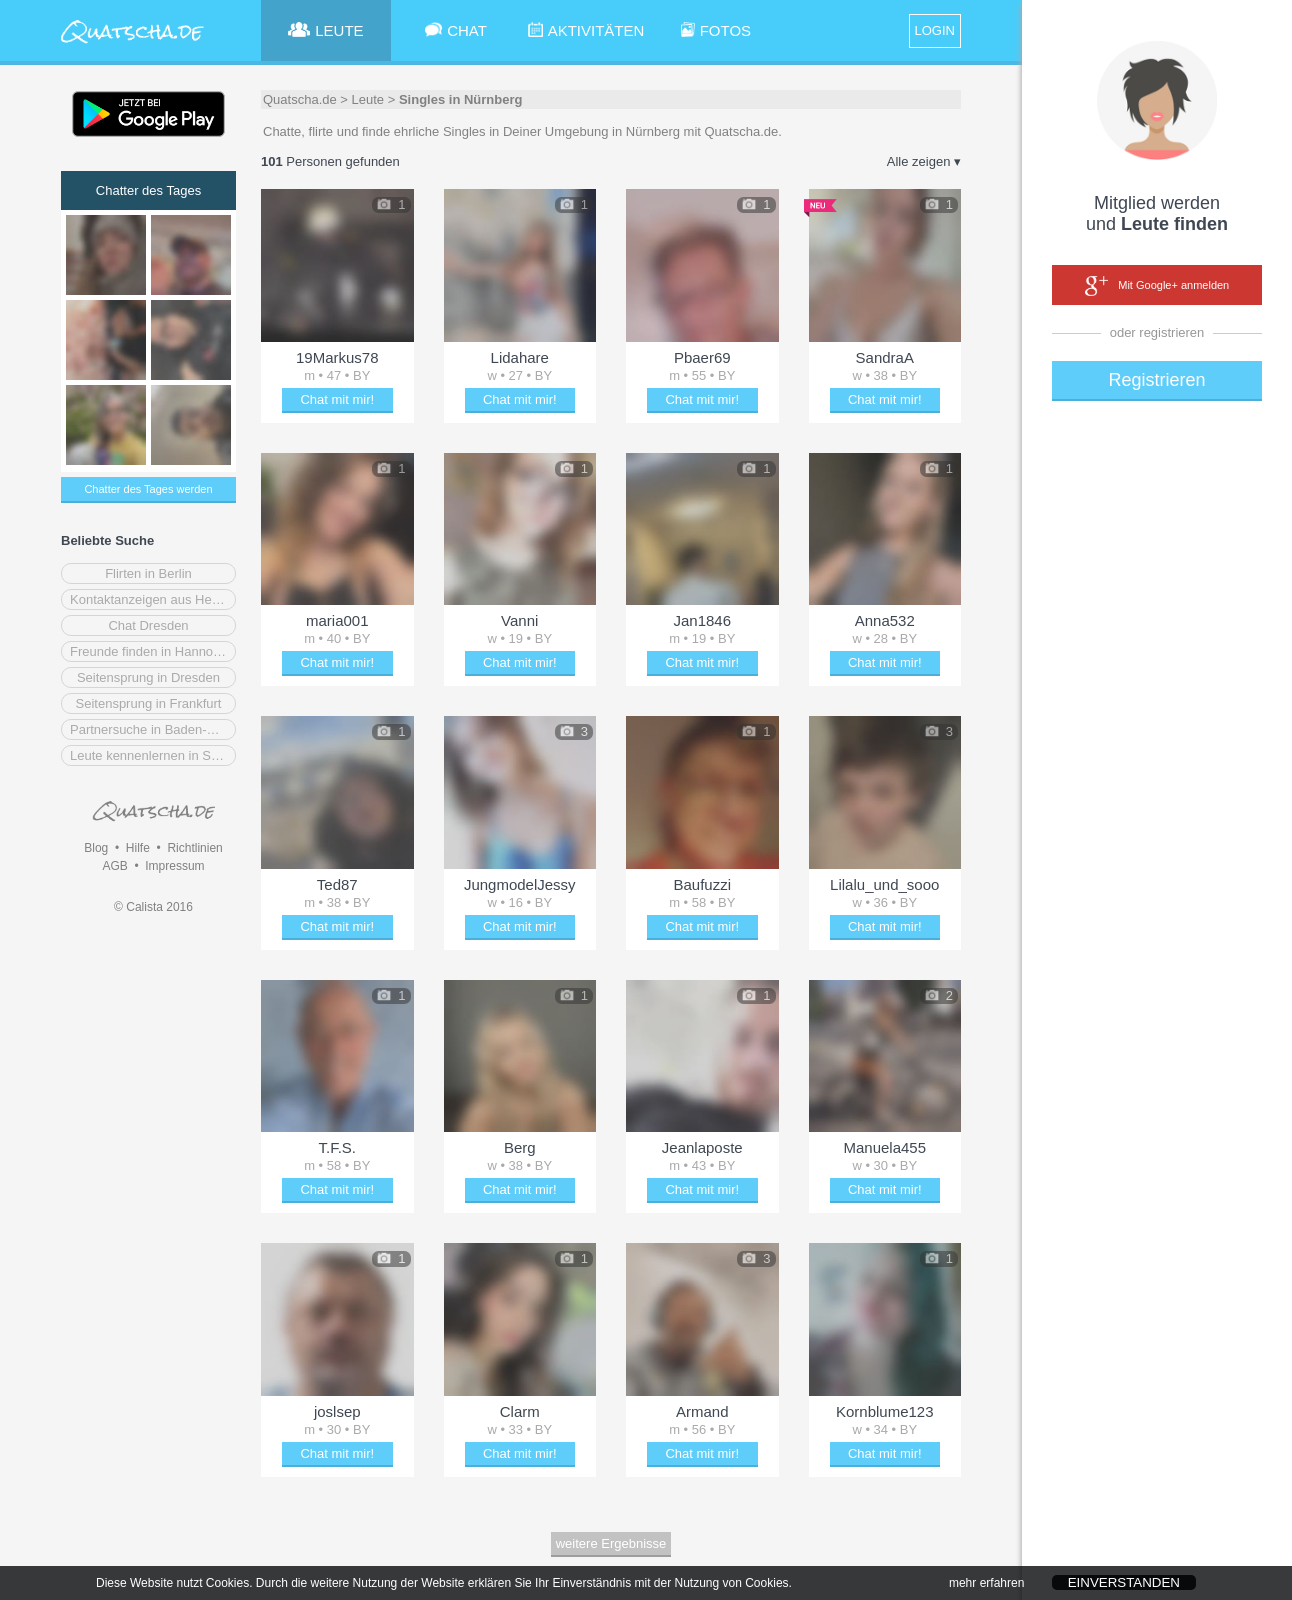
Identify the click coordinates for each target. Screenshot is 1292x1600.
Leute (368, 99)
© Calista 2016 (153, 907)
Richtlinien (194, 848)
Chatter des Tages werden (148, 489)
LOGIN (935, 30)
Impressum (174, 866)
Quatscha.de (300, 99)
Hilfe (138, 848)
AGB (114, 866)
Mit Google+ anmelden (1157, 286)
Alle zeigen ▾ (924, 161)
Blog (96, 848)
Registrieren (1156, 380)
